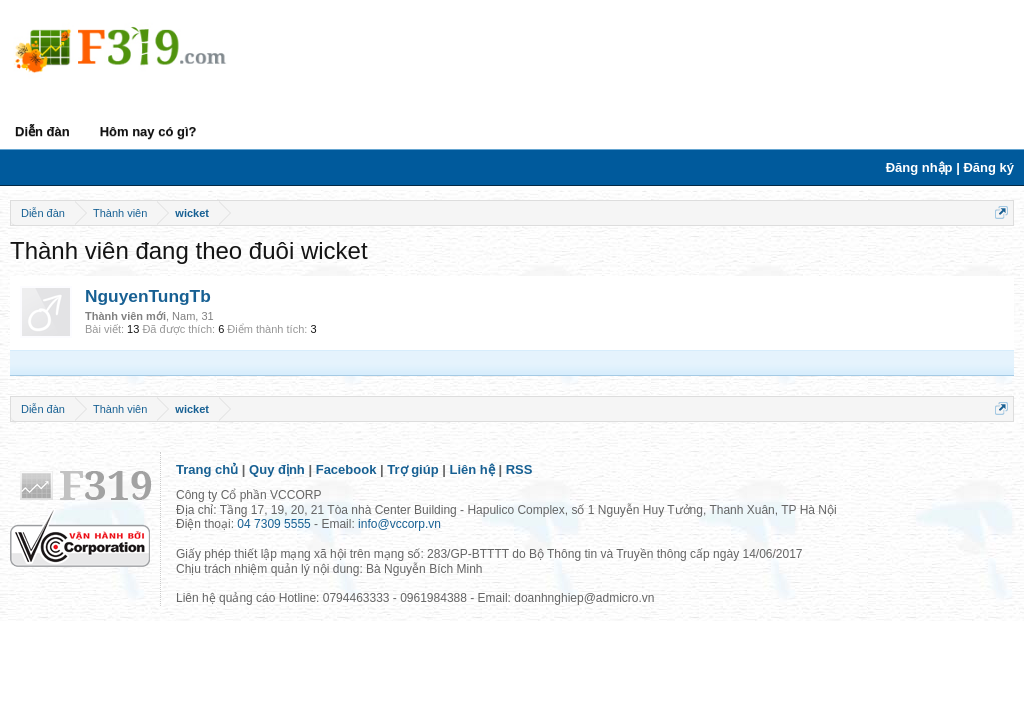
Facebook (346, 469)
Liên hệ (472, 469)
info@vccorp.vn (399, 524)
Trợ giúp (412, 469)
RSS (519, 469)
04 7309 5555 (273, 524)
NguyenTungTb (148, 296)
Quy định (277, 469)
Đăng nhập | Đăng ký (950, 167)
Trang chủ (207, 469)
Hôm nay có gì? (148, 131)
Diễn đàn (42, 131)
